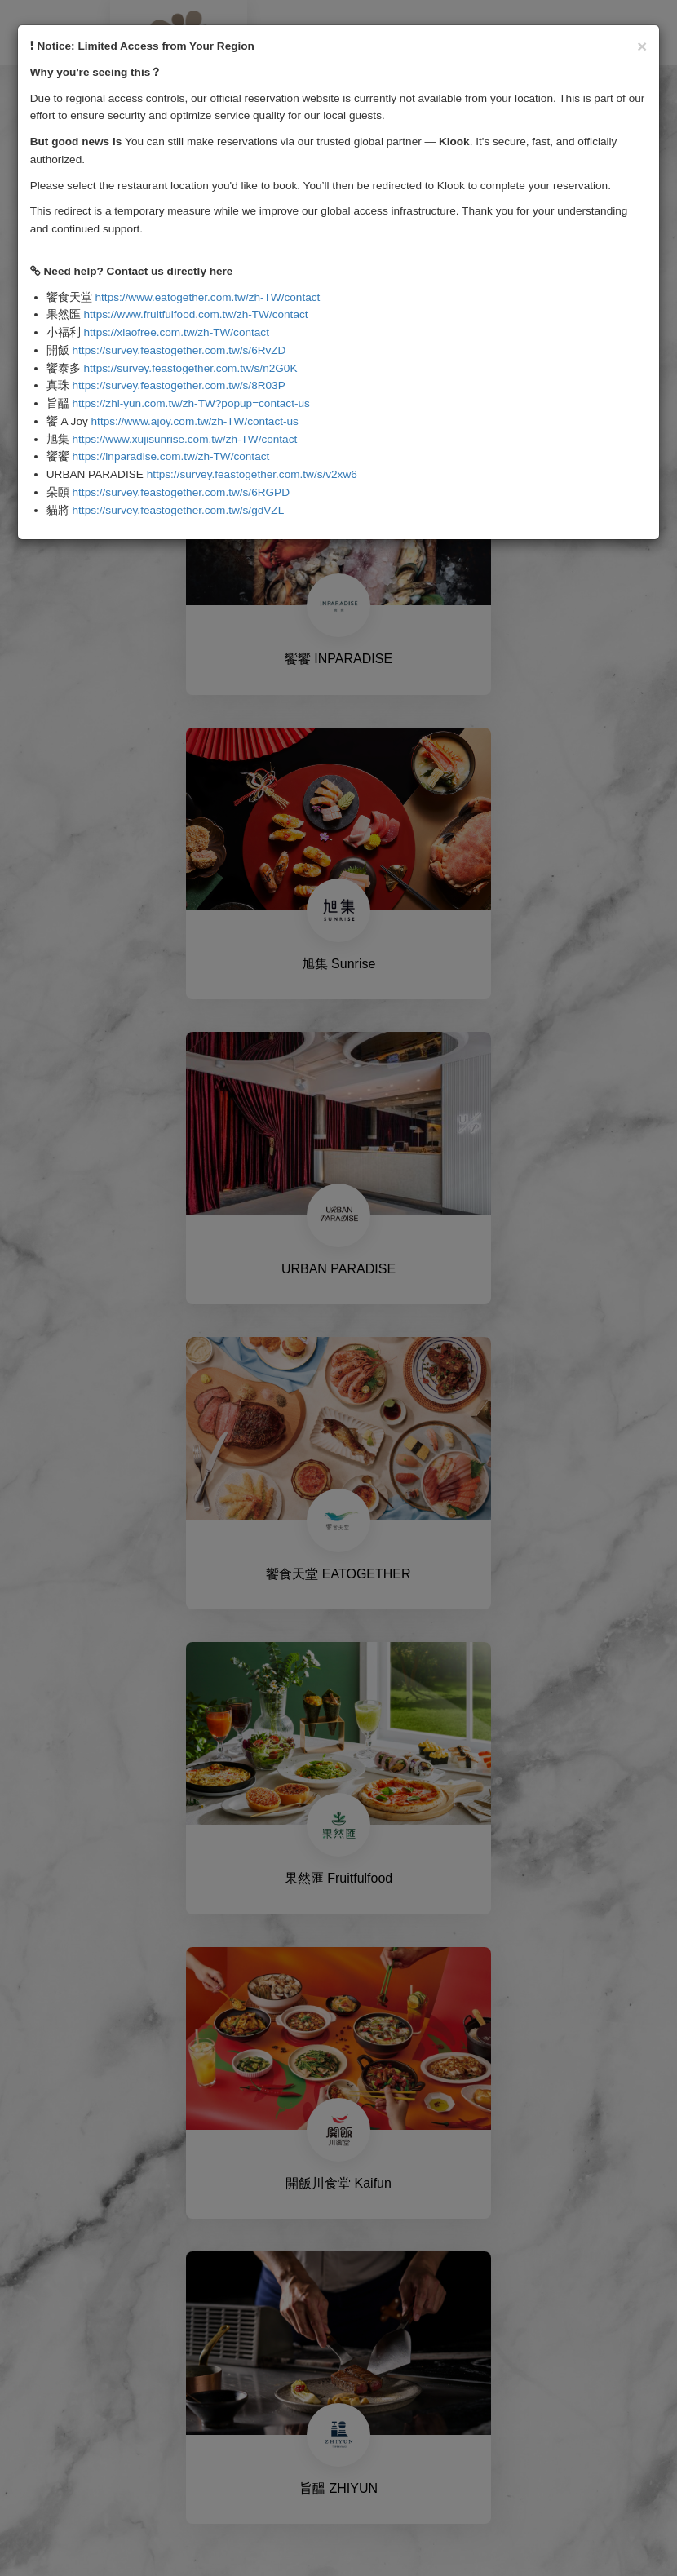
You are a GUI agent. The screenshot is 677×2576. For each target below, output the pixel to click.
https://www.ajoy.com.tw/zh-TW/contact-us (195, 421)
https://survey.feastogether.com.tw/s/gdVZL (179, 510)
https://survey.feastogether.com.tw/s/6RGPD (181, 492)
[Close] (642, 46)
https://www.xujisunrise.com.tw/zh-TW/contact (185, 439)
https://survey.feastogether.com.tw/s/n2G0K (191, 368)
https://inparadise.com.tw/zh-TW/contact (171, 456)
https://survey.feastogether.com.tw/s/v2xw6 (252, 474)
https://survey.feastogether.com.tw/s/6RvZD (179, 350)
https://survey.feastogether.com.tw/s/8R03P (179, 385)
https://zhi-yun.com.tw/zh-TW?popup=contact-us (191, 403)
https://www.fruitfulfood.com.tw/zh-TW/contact (196, 314)
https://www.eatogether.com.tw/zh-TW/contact (208, 297)
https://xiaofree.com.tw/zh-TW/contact (176, 332)
